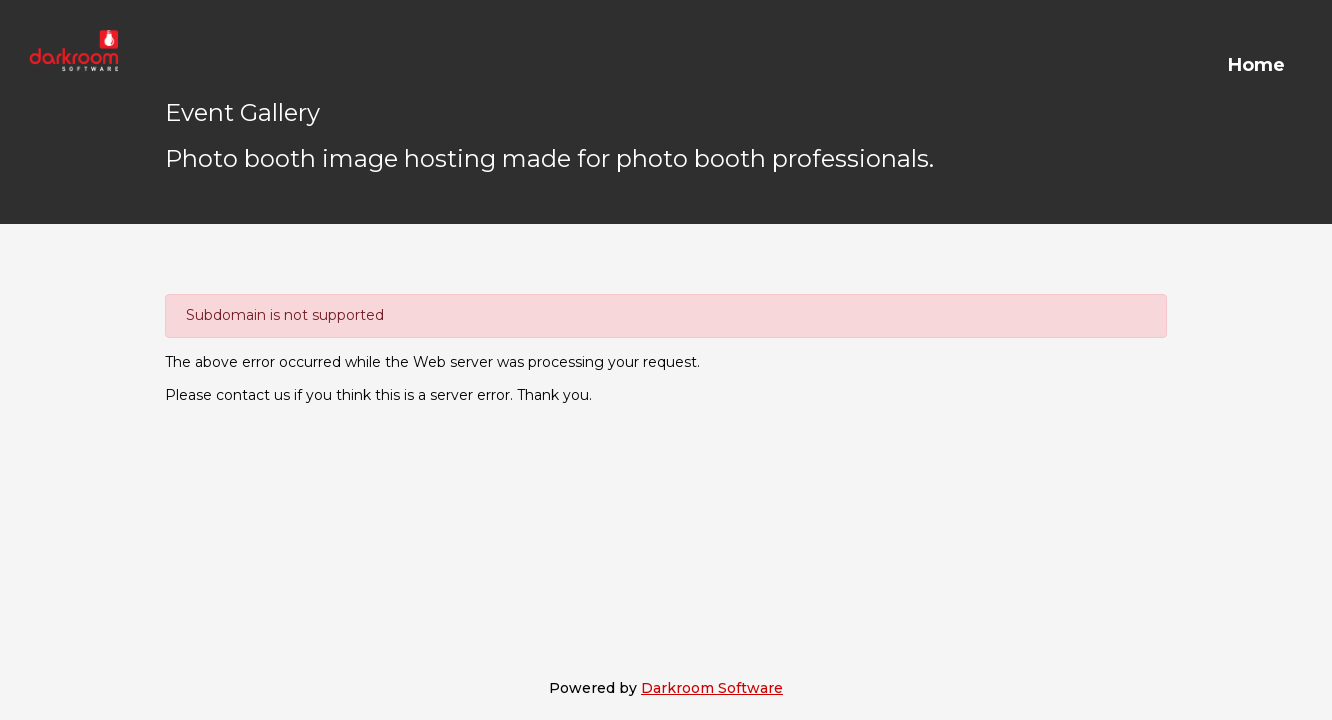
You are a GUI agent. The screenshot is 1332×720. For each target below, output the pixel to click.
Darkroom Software (712, 688)
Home (1256, 65)
